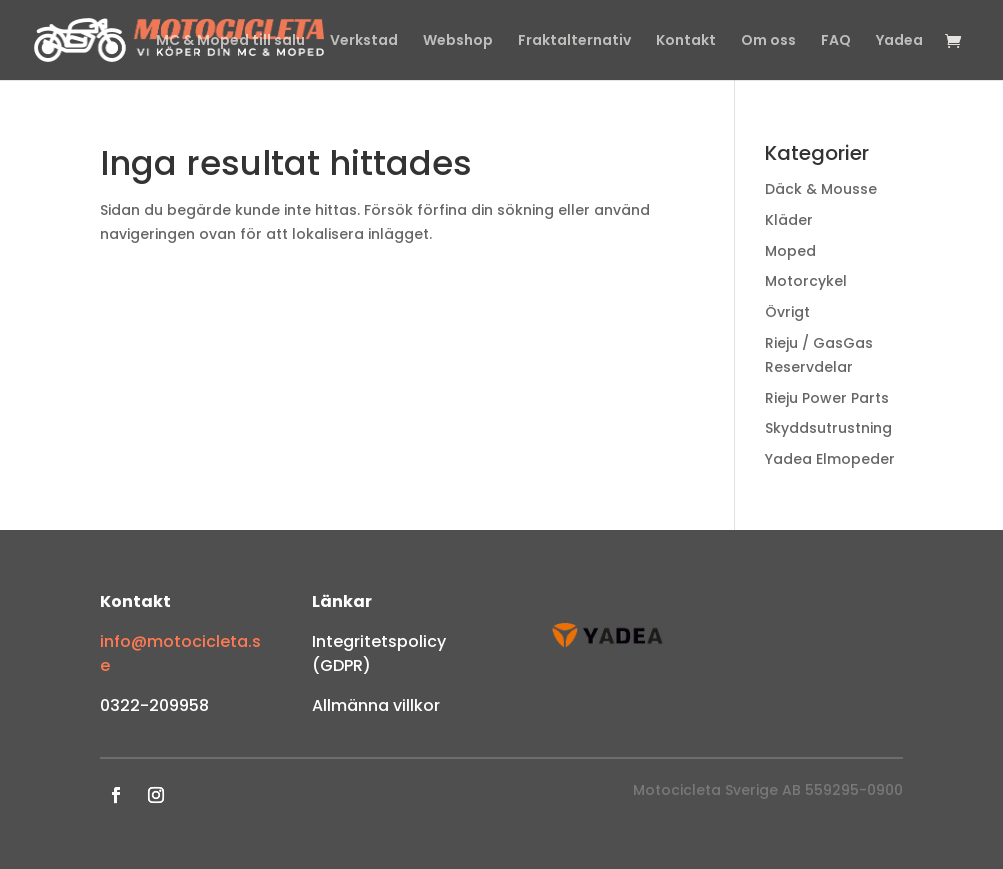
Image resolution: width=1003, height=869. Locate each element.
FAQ (836, 41)
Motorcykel (806, 281)
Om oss (768, 41)
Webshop (458, 41)
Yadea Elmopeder (830, 459)
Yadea (899, 41)
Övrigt (787, 312)
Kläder (789, 220)
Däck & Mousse (821, 189)
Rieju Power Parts (827, 398)
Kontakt (686, 41)
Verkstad (364, 41)
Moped (790, 251)
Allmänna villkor (376, 705)
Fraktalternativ (574, 41)
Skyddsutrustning (828, 428)
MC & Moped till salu (230, 41)
